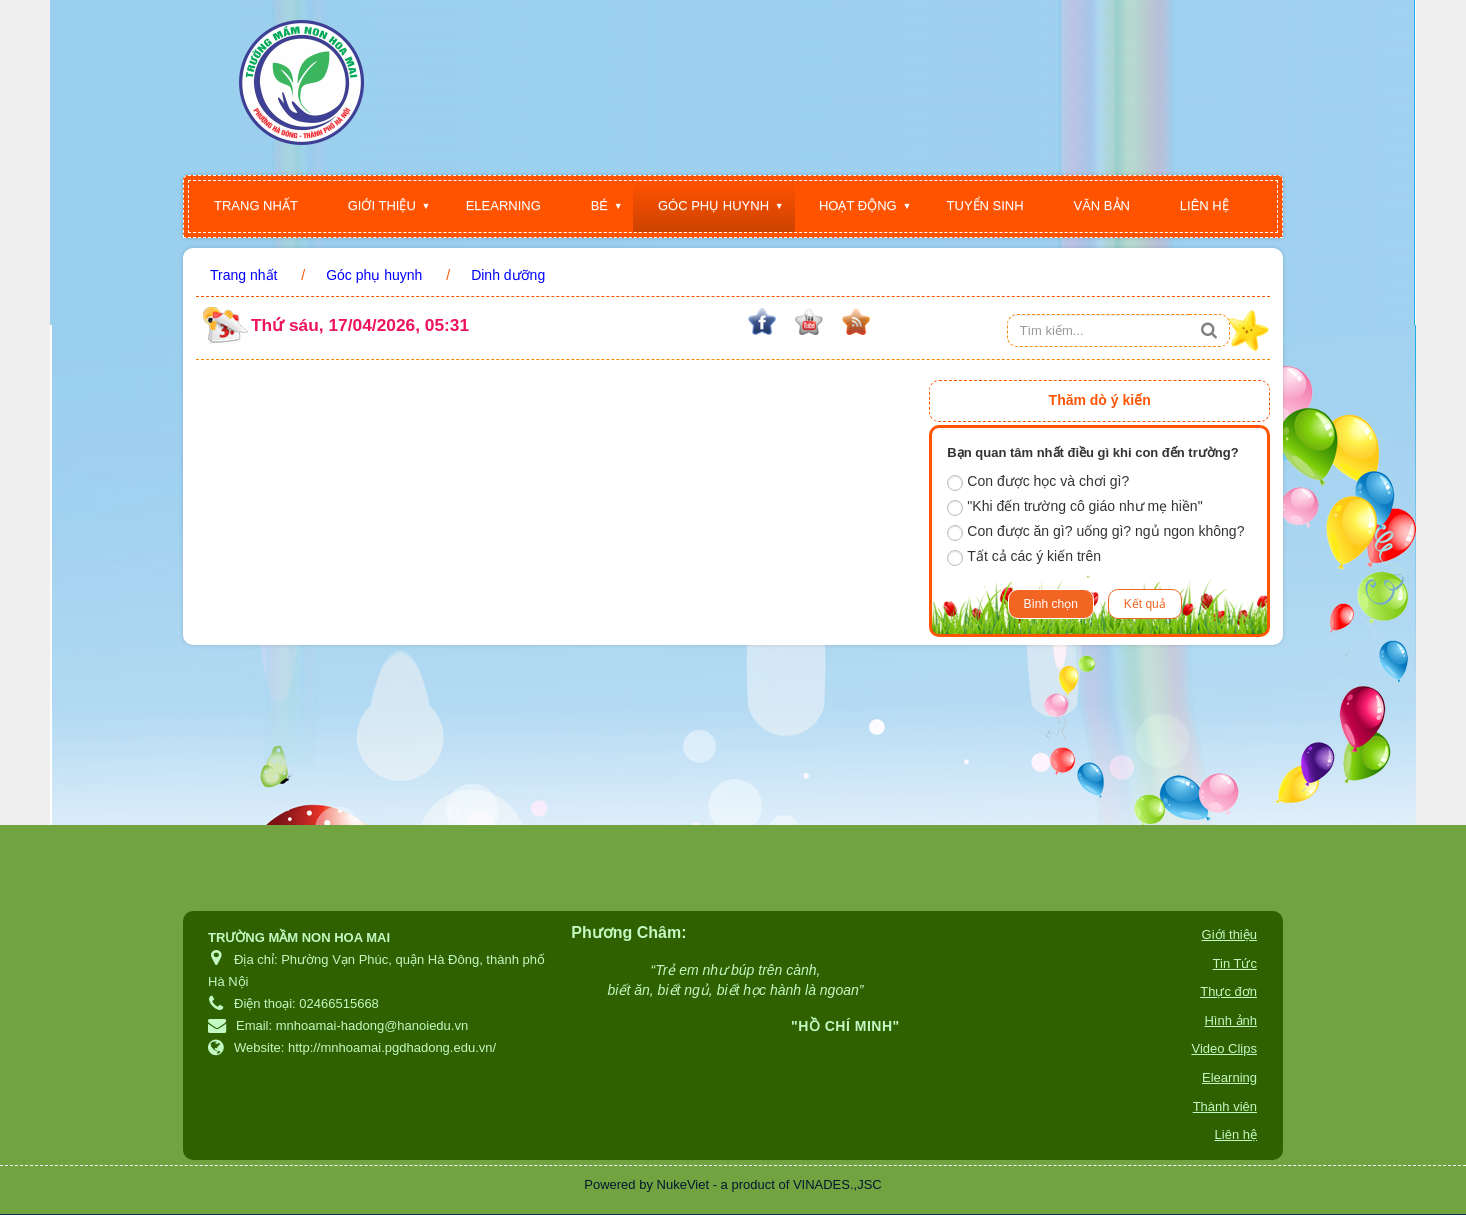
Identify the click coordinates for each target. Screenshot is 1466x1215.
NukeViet (683, 1184)
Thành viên (1225, 1106)
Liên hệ (1204, 205)
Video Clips (1224, 1048)
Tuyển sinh (985, 205)
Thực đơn (1228, 991)
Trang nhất (256, 205)
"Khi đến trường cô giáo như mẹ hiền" (1074, 507)
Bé (599, 205)
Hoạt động (858, 205)
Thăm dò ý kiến (1100, 400)
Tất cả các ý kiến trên (1024, 557)
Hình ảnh (1230, 1020)
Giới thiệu (382, 205)
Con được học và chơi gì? (1038, 482)
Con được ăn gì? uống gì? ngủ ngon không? (1095, 532)
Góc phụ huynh (713, 205)
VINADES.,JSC (837, 1184)
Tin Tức (1235, 963)
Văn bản (1102, 205)
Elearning (503, 205)
